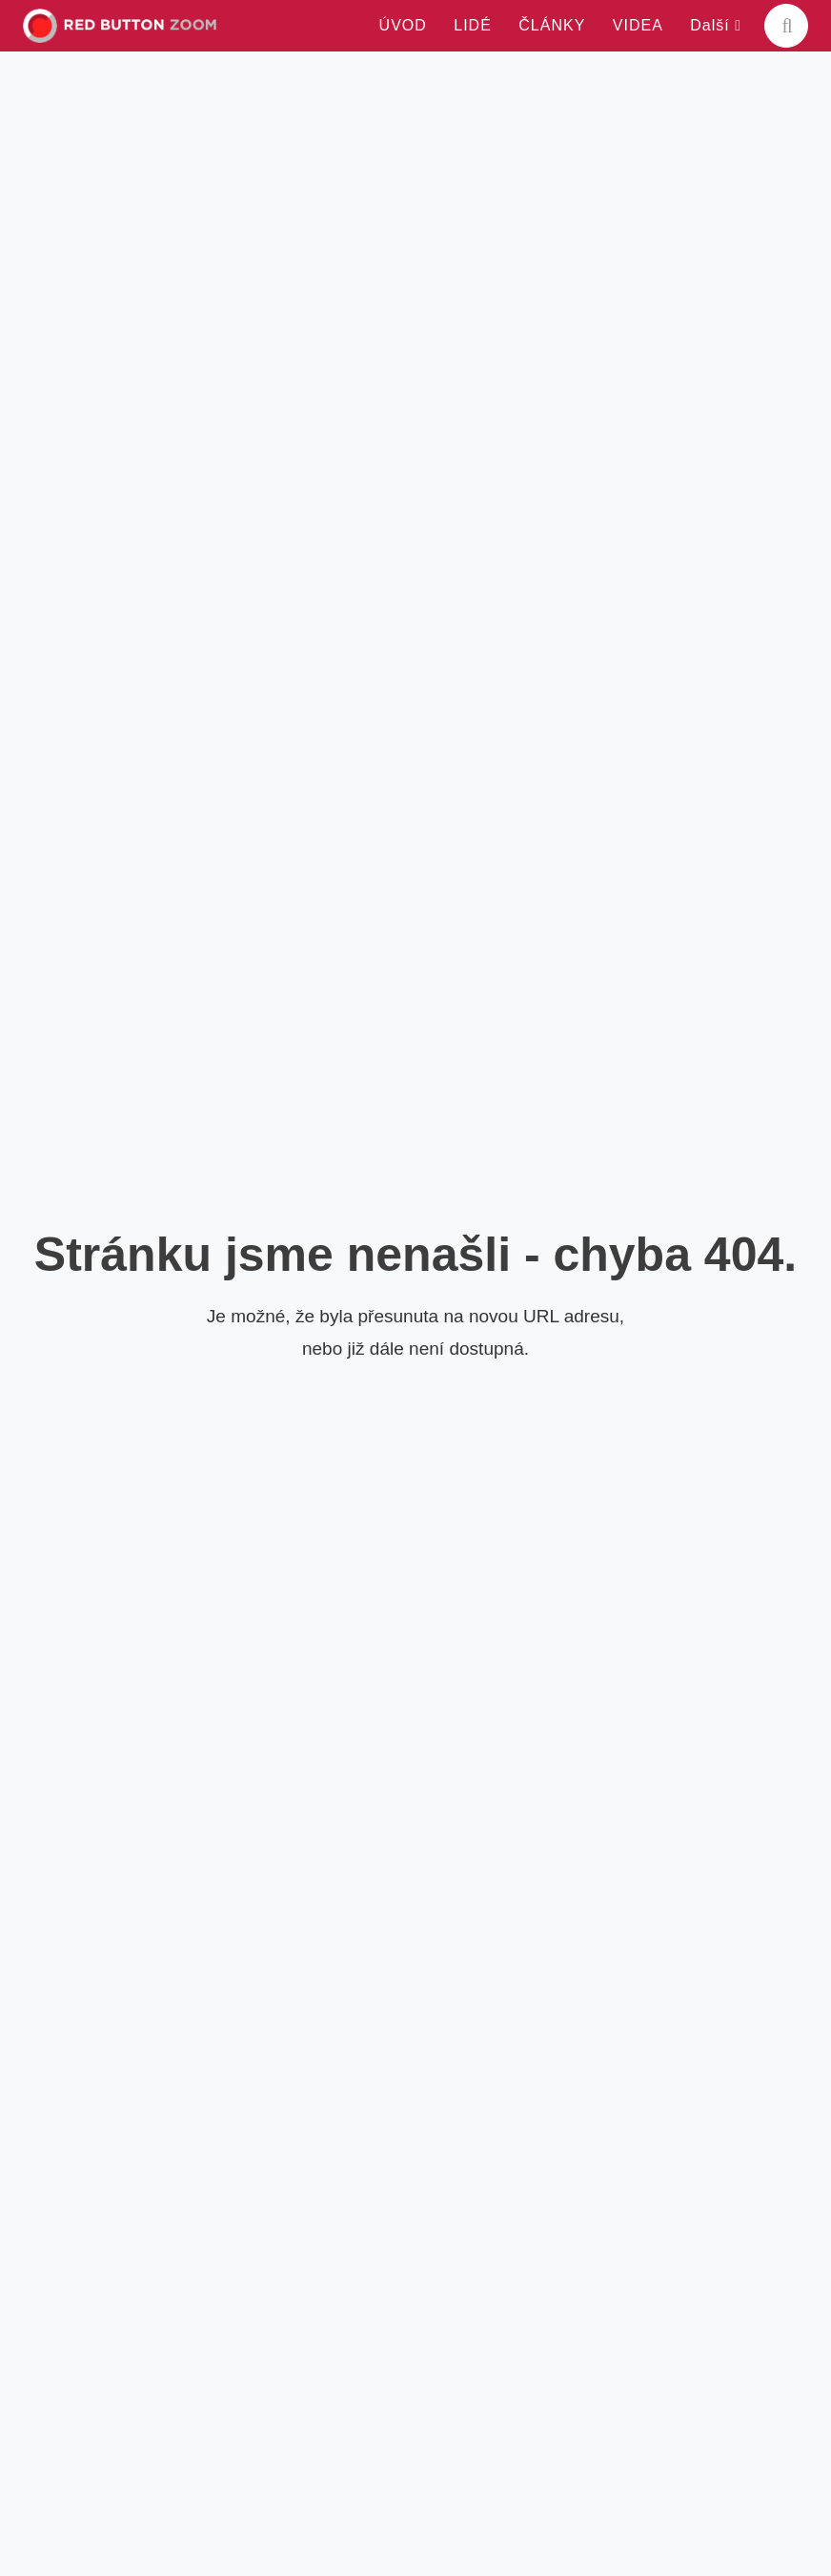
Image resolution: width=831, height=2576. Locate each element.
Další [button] (715, 25)
